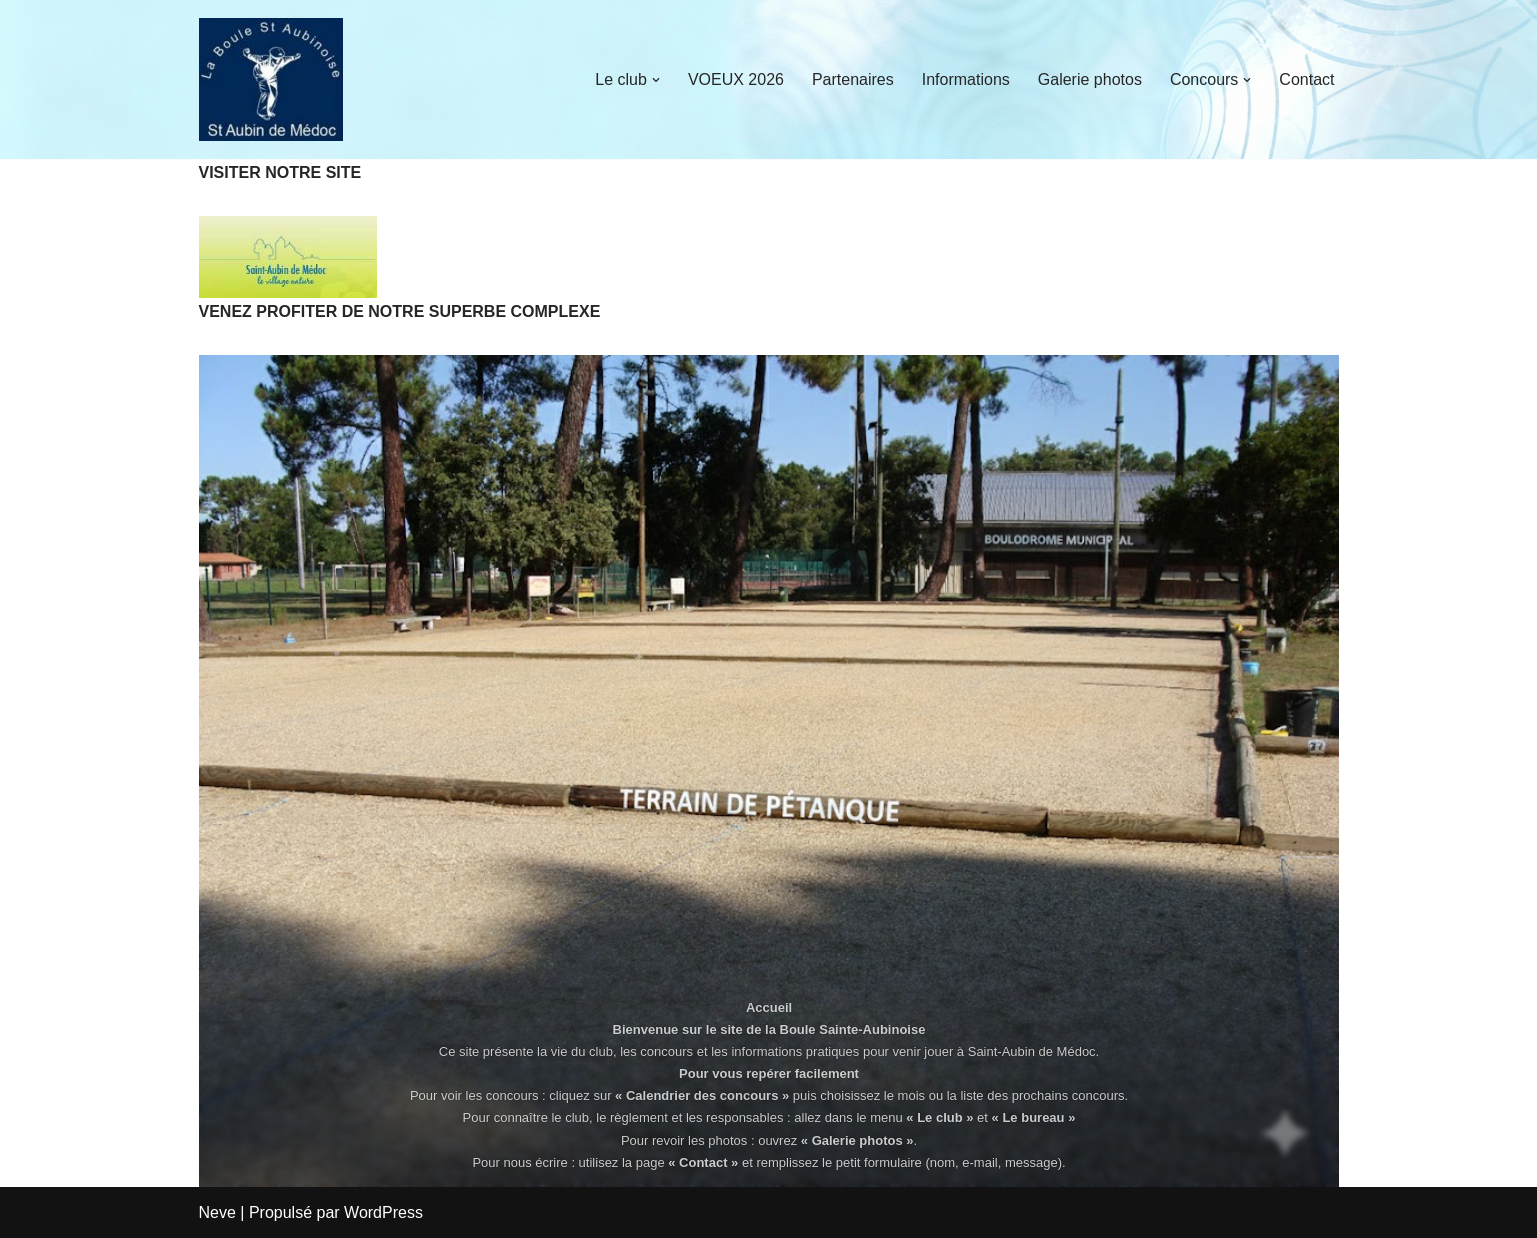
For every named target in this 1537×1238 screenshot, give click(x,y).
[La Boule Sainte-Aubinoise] (271, 79)
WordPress (383, 1212)
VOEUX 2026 (736, 79)
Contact (1306, 79)
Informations (966, 79)
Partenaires (853, 79)
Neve (217, 1212)
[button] (656, 80)
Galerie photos (1090, 79)
